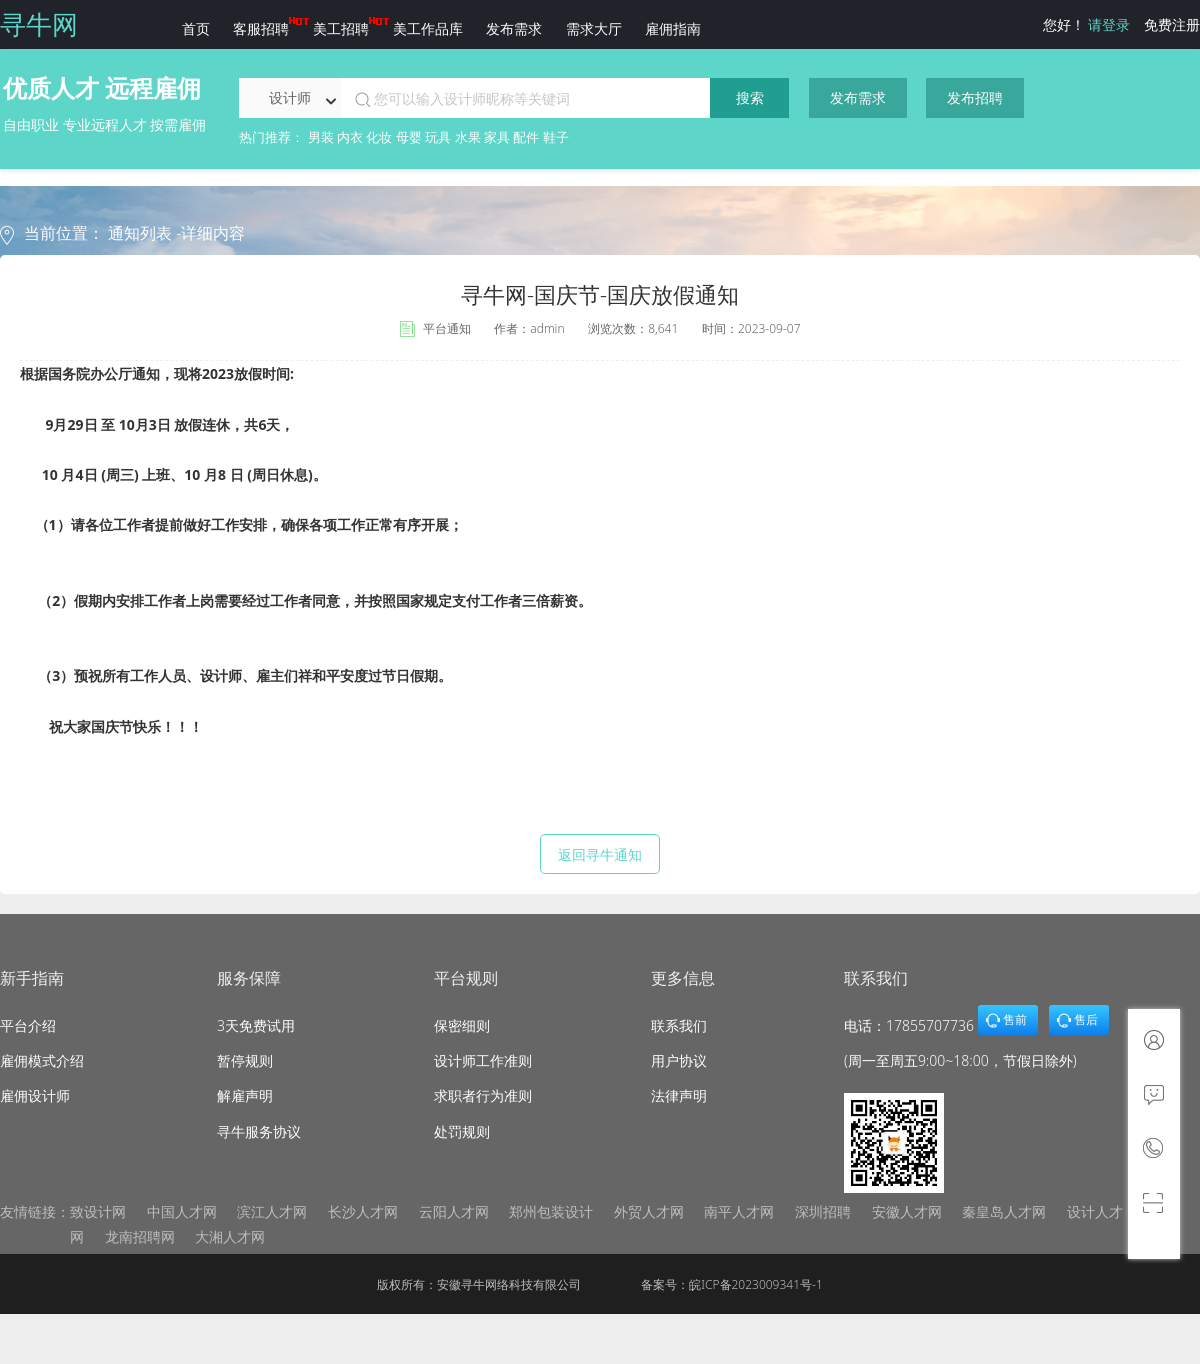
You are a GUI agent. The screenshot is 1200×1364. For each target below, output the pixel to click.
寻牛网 (39, 24)
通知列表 (142, 233)
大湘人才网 (230, 1236)
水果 (468, 137)
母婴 (409, 137)
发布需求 (514, 28)
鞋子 (556, 137)
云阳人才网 (454, 1211)
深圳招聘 (823, 1211)
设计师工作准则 (483, 1060)
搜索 (750, 97)
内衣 (350, 137)
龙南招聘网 (140, 1236)
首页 (196, 28)
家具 (497, 137)
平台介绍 (28, 1025)
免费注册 (1172, 24)
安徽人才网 (907, 1211)
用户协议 (679, 1060)
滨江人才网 (272, 1211)
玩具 (438, 137)
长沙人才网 (363, 1211)
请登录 (1109, 24)
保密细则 (462, 1025)
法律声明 (679, 1095)
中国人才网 (182, 1211)
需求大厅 (594, 28)
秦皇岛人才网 (1004, 1211)
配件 (526, 137)
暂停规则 (245, 1060)
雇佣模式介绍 (42, 1060)
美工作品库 (428, 28)
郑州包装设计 (551, 1211)
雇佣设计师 (35, 1095)
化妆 (379, 137)
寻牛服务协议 (259, 1131)
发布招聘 (975, 97)
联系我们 (679, 1025)
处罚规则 (462, 1131)
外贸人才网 (649, 1211)
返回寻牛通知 (600, 854)
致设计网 (98, 1211)
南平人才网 (739, 1211)
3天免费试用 (256, 1025)
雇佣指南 (673, 28)
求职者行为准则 (483, 1095)
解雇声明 (245, 1095)
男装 (321, 137)
